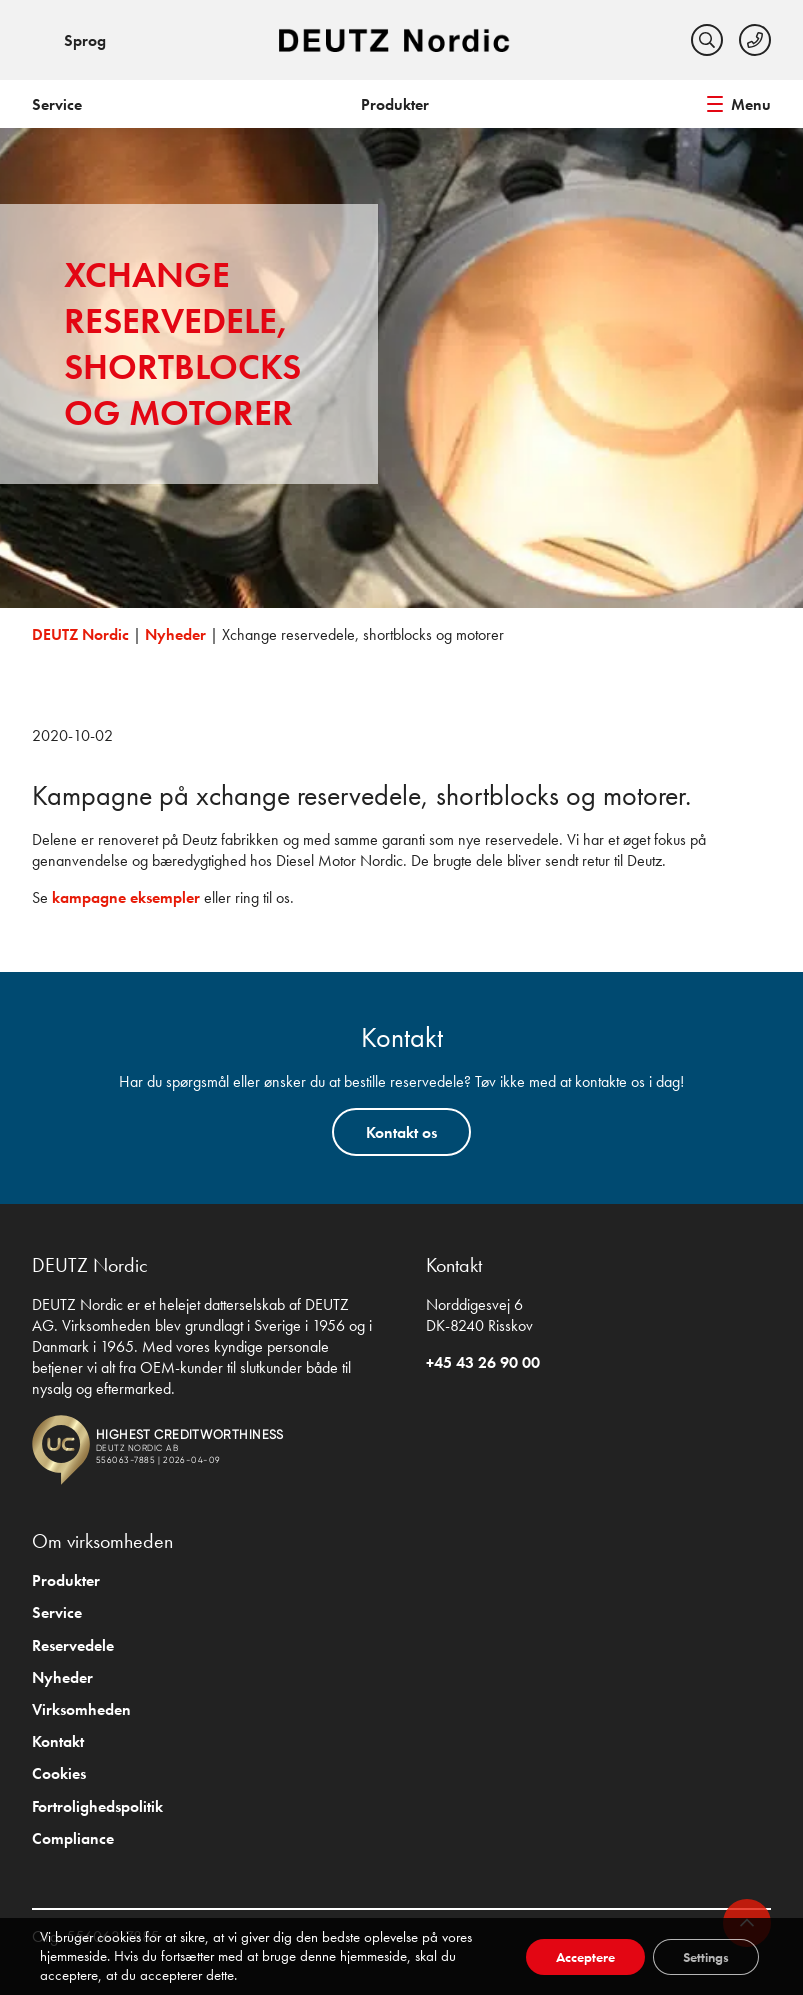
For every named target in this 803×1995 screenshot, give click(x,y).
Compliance (73, 1838)
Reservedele (73, 1645)
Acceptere (585, 1957)
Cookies (59, 1773)
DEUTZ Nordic (80, 634)
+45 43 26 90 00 (483, 1362)
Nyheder (175, 634)
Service (57, 104)
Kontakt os (401, 1132)
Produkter (395, 104)
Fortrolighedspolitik (97, 1806)
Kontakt (58, 1741)
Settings (706, 1957)
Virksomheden (81, 1709)
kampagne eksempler (126, 897)
